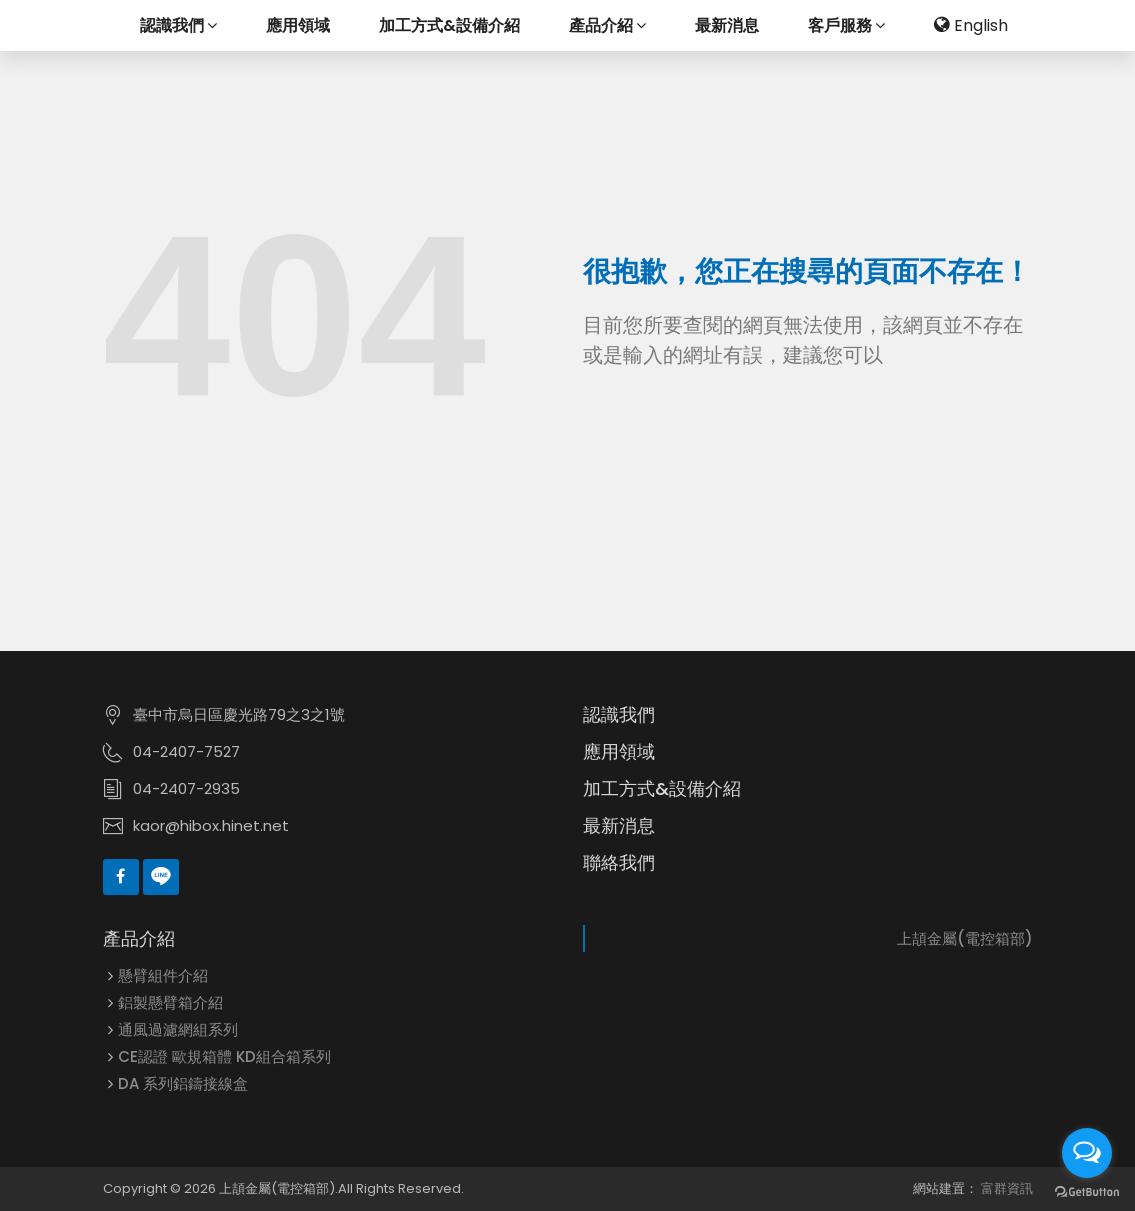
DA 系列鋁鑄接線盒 (183, 1083)
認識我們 (178, 25)
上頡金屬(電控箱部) (965, 938)
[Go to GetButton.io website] (1087, 1191)
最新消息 (727, 25)
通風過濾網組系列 (178, 1029)
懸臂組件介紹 (163, 975)
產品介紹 (607, 25)
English (971, 25)
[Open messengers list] (1087, 1153)
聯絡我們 (619, 862)
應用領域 (298, 25)
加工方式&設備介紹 (449, 25)
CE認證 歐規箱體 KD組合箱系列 (224, 1056)
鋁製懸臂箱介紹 (170, 1002)
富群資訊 (1007, 1188)
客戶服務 (846, 25)
